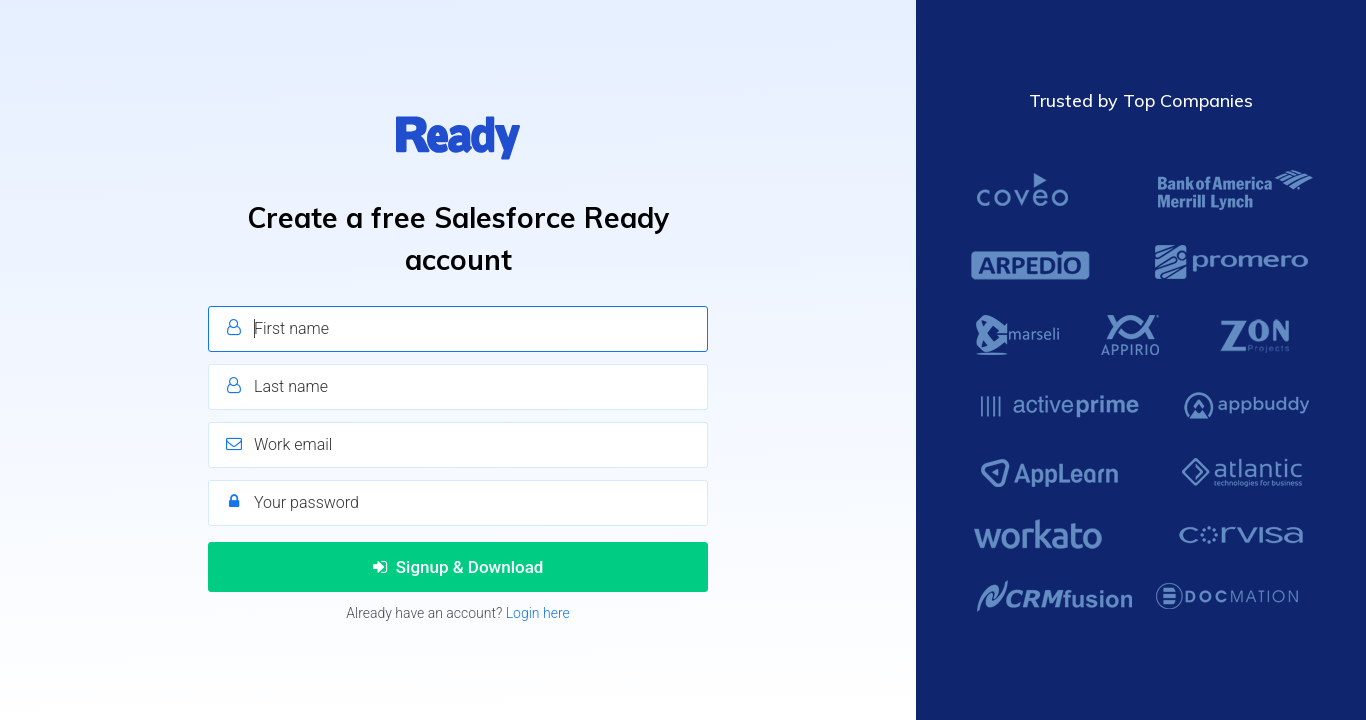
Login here (538, 613)
